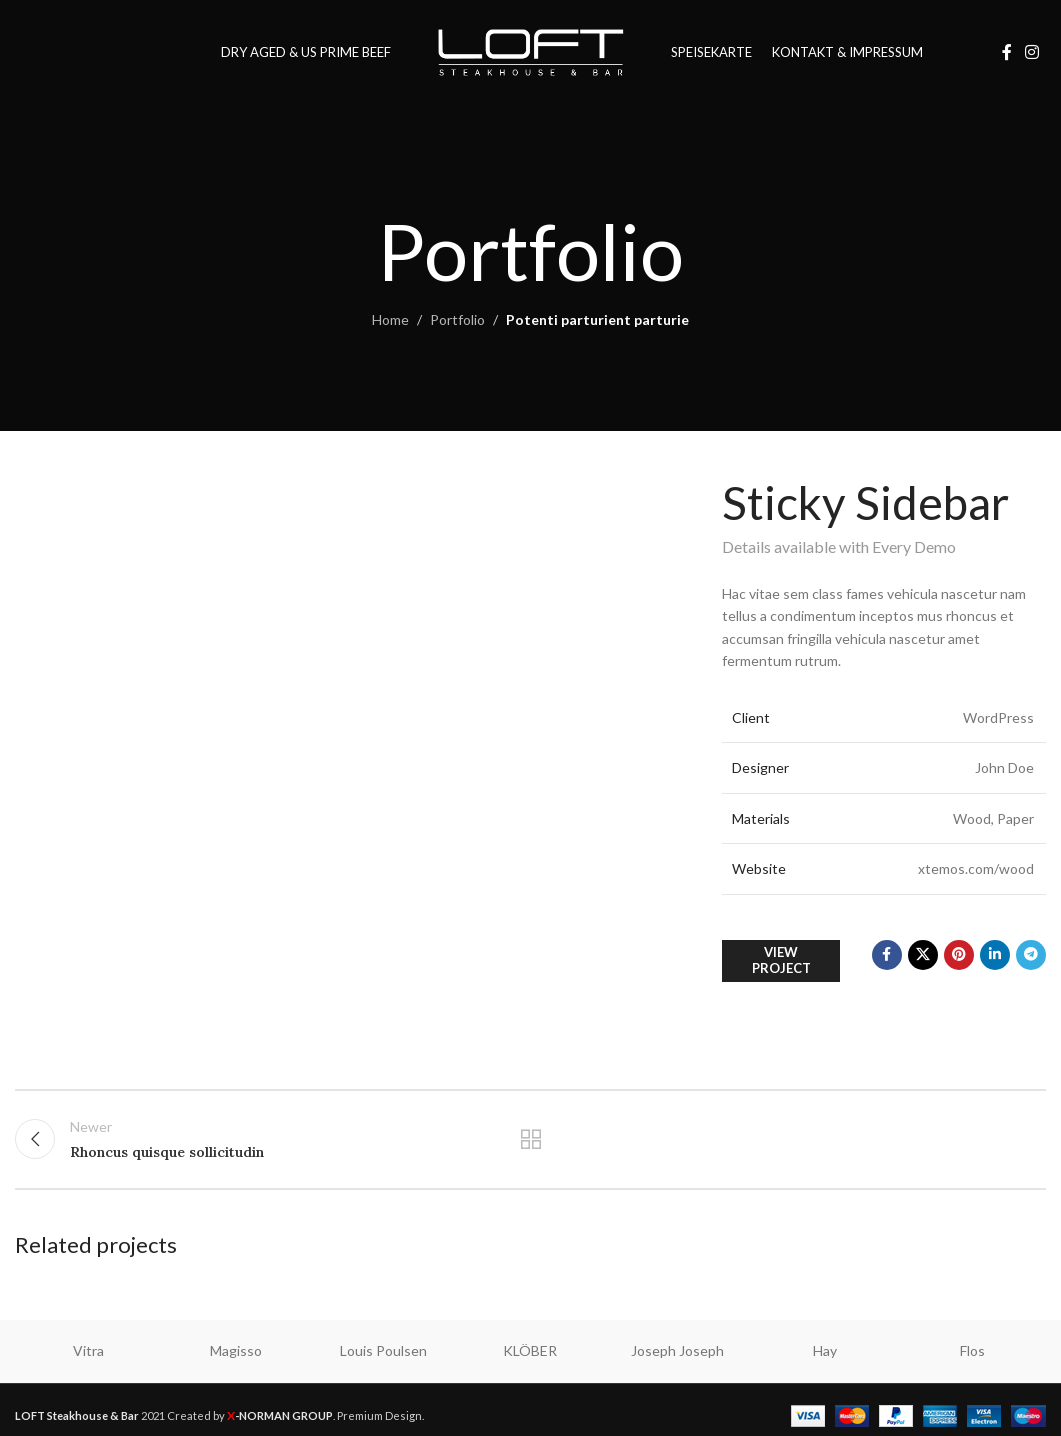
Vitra (88, 1350)
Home (390, 319)
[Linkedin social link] (995, 955)
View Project (781, 960)
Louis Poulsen (383, 1350)
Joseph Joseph (677, 1350)
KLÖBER (530, 1350)
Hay (825, 1350)
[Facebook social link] (1007, 52)
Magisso (236, 1350)
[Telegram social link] (1031, 955)
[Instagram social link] (1032, 52)
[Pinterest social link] (959, 955)
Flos (972, 1350)
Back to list (530, 1139)
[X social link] (923, 955)
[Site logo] (531, 50)
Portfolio (457, 319)
